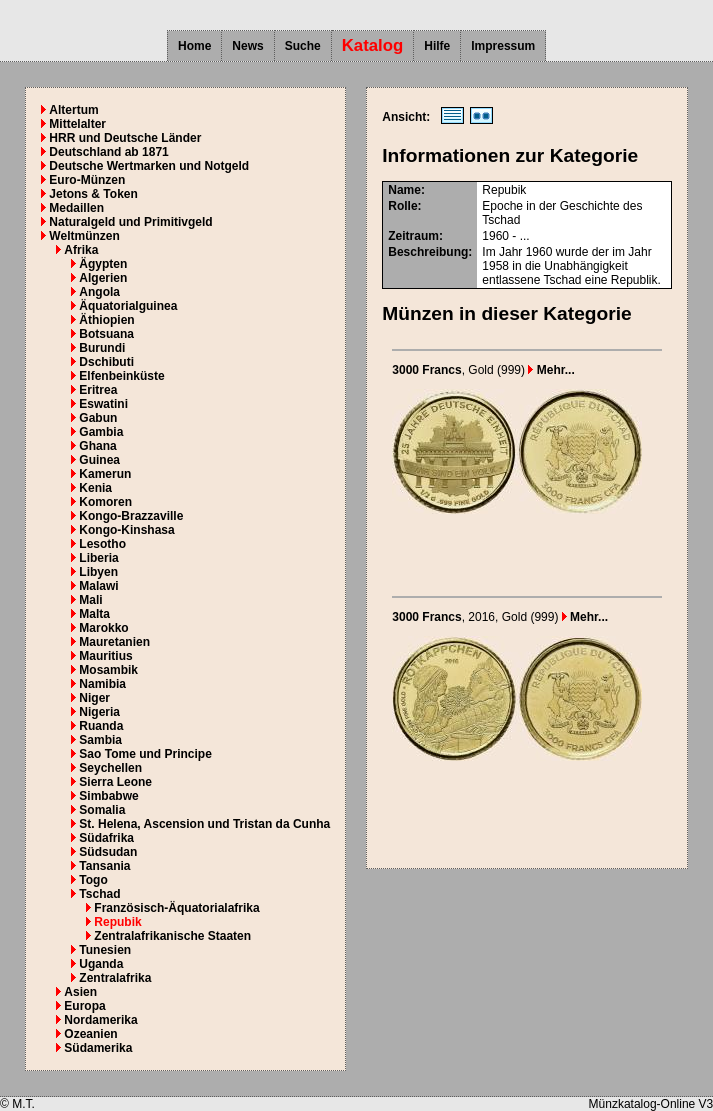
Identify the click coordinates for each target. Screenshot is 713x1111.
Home (194, 46)
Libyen (98, 572)
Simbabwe (108, 796)
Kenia (95, 488)
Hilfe (437, 46)
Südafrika (106, 838)
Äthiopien (106, 320)
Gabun (98, 418)
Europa (84, 1006)
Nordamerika (100, 1020)
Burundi (102, 348)
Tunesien (105, 950)
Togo (93, 880)
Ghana (97, 446)
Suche (303, 46)
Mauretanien (114, 642)
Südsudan (108, 852)
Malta (94, 614)
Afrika (81, 250)
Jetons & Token (93, 194)
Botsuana (106, 334)
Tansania (104, 866)
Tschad (99, 894)
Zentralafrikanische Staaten (172, 936)
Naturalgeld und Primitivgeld (130, 222)
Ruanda (101, 726)
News (247, 46)
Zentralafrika (115, 978)
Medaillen (76, 208)
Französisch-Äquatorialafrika (176, 908)
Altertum (73, 110)
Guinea (99, 460)
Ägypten (103, 264)
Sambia (100, 740)
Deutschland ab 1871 (108, 152)
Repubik (117, 922)
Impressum (503, 46)
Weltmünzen (84, 236)
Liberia (98, 558)
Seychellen (110, 768)
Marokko (103, 628)
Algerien (103, 278)
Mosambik (108, 670)
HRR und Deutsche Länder (125, 138)
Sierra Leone (115, 782)
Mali (90, 600)
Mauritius (105, 656)
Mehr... (551, 370)
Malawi (98, 586)
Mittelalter (77, 124)
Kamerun (105, 474)
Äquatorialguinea (128, 306)
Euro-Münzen (87, 180)
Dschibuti (106, 362)
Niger (94, 698)
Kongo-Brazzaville (131, 516)
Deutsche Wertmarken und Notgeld (149, 166)
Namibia (102, 684)
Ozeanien (90, 1034)
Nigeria (99, 712)
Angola (99, 292)
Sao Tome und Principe (145, 754)
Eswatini (103, 404)
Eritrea (98, 390)
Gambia (101, 432)
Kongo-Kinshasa (126, 530)
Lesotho (102, 544)
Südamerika (98, 1048)
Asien (80, 992)
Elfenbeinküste (121, 376)
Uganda (101, 964)
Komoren (105, 502)
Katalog (373, 45)
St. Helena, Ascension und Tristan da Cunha (204, 824)
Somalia (102, 810)
